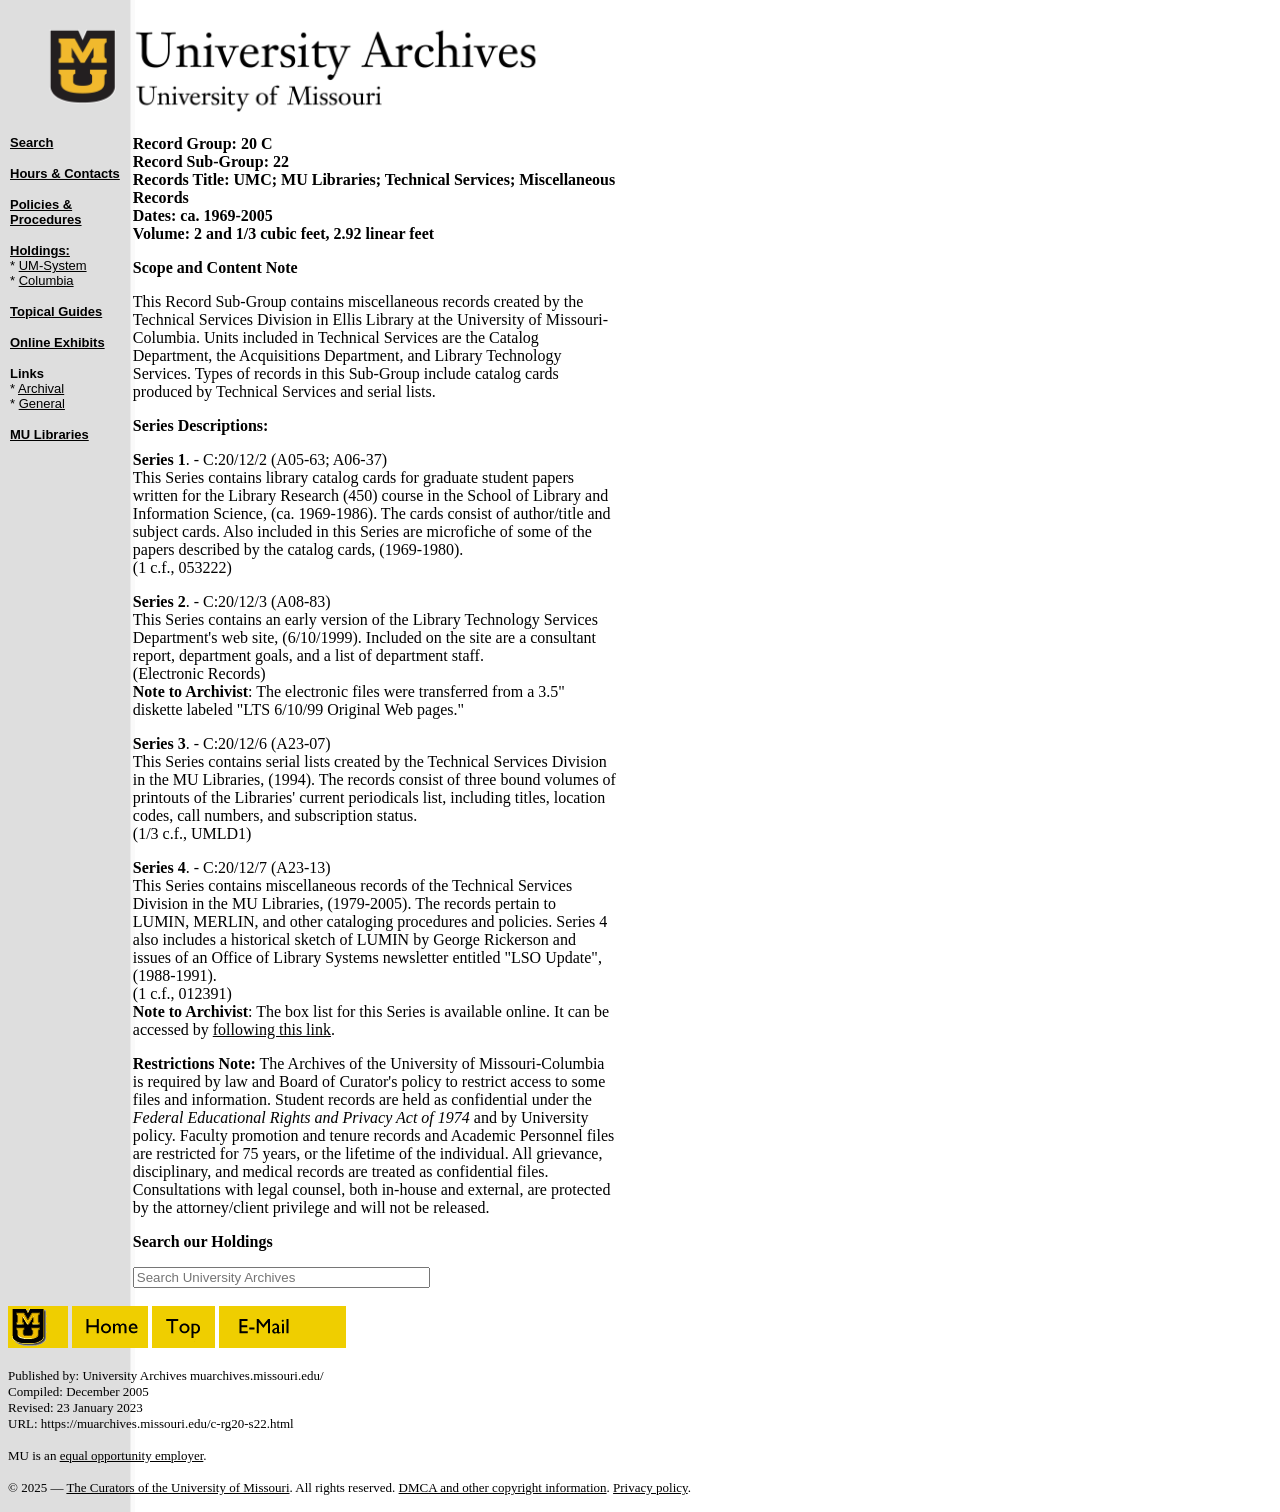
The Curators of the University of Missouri (177, 1487)
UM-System (53, 265)
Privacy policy (650, 1487)
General (42, 403)
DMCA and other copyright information (503, 1487)
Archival (41, 388)
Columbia (46, 280)
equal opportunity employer (132, 1455)
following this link (272, 1029)
